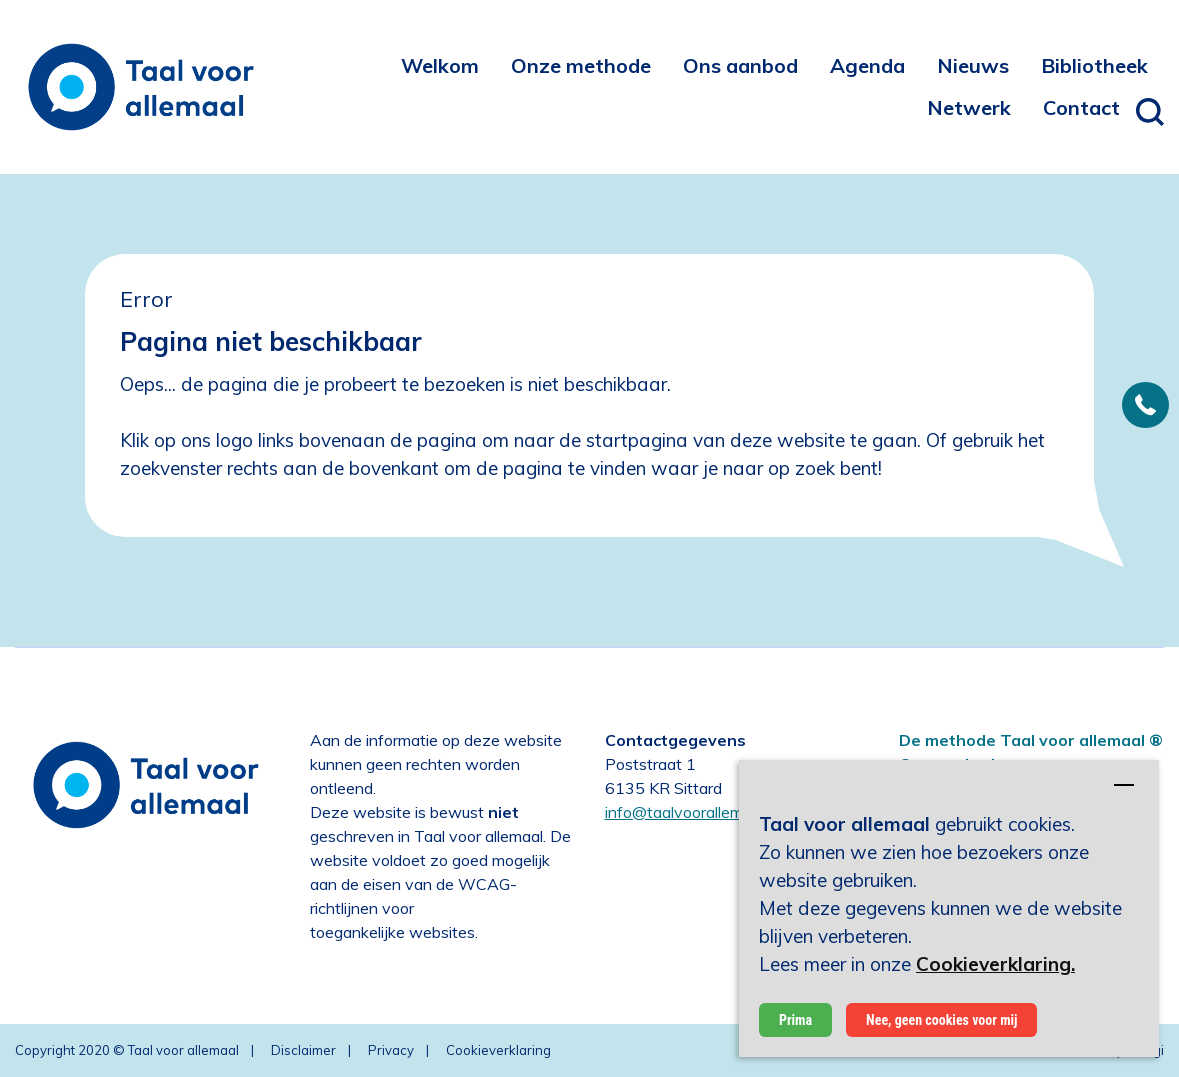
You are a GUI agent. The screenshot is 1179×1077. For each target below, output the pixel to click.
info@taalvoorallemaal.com (701, 812)
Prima (795, 1020)
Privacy (391, 1050)
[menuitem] (440, 65)
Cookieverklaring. (995, 964)
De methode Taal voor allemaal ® (1031, 740)
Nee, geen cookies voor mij (941, 1020)
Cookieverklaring (498, 1050)
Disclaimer (303, 1050)
